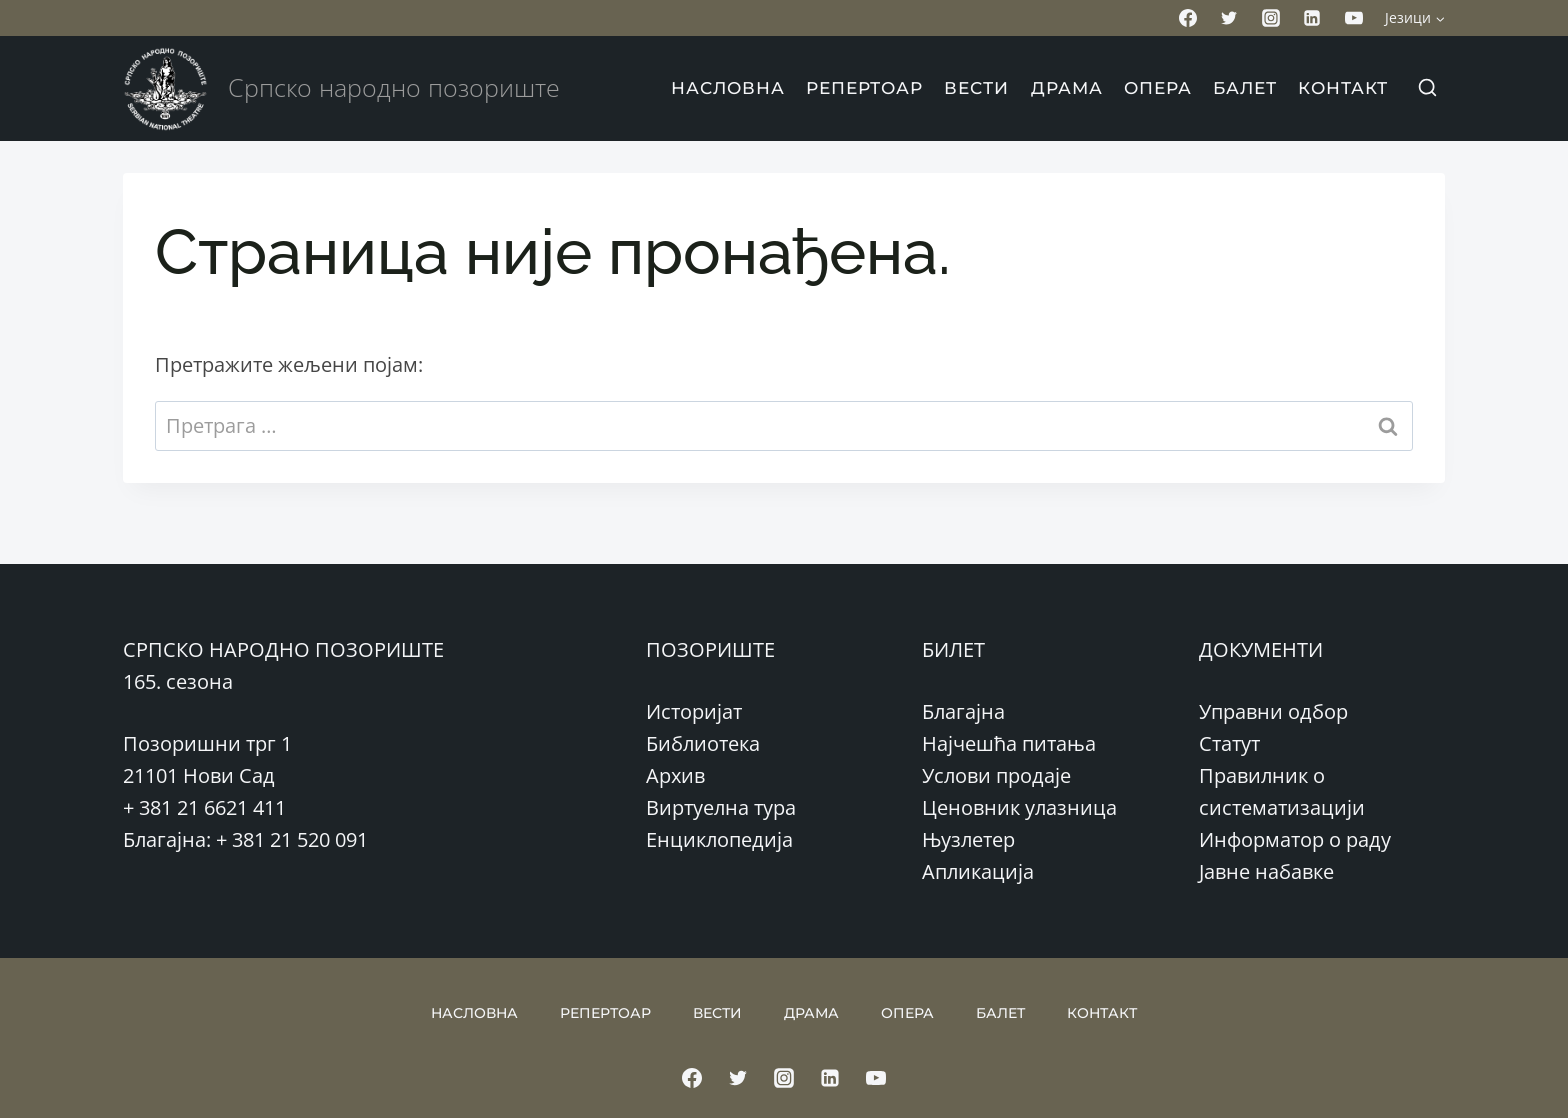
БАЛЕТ (1245, 88)
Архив (675, 775)
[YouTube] (1354, 18)
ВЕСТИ (976, 88)
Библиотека (703, 743)
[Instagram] (1271, 18)
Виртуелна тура (721, 807)
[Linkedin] (1312, 18)
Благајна (963, 711)
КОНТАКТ (1343, 88)
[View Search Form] (1427, 89)
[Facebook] (1188, 18)
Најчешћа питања (1009, 743)
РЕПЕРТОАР (864, 88)
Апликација (978, 871)
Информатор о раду (1295, 839)
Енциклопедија (719, 839)
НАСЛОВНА (728, 88)
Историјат (694, 711)
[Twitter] (1229, 18)
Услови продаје (996, 775)
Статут (1229, 743)
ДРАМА (1067, 88)
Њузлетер (968, 839)
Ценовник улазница (1019, 807)
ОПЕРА (1158, 88)
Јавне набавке (1266, 871)
